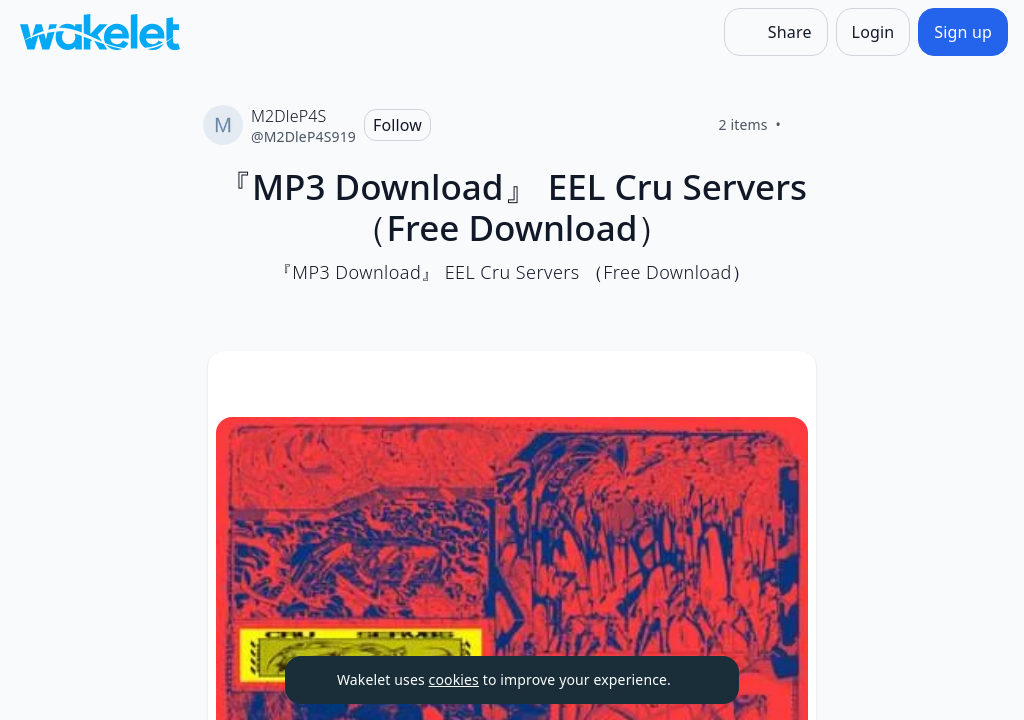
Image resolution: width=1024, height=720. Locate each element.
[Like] (805, 125)
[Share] (776, 32)
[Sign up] (963, 32)
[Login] (873, 32)
